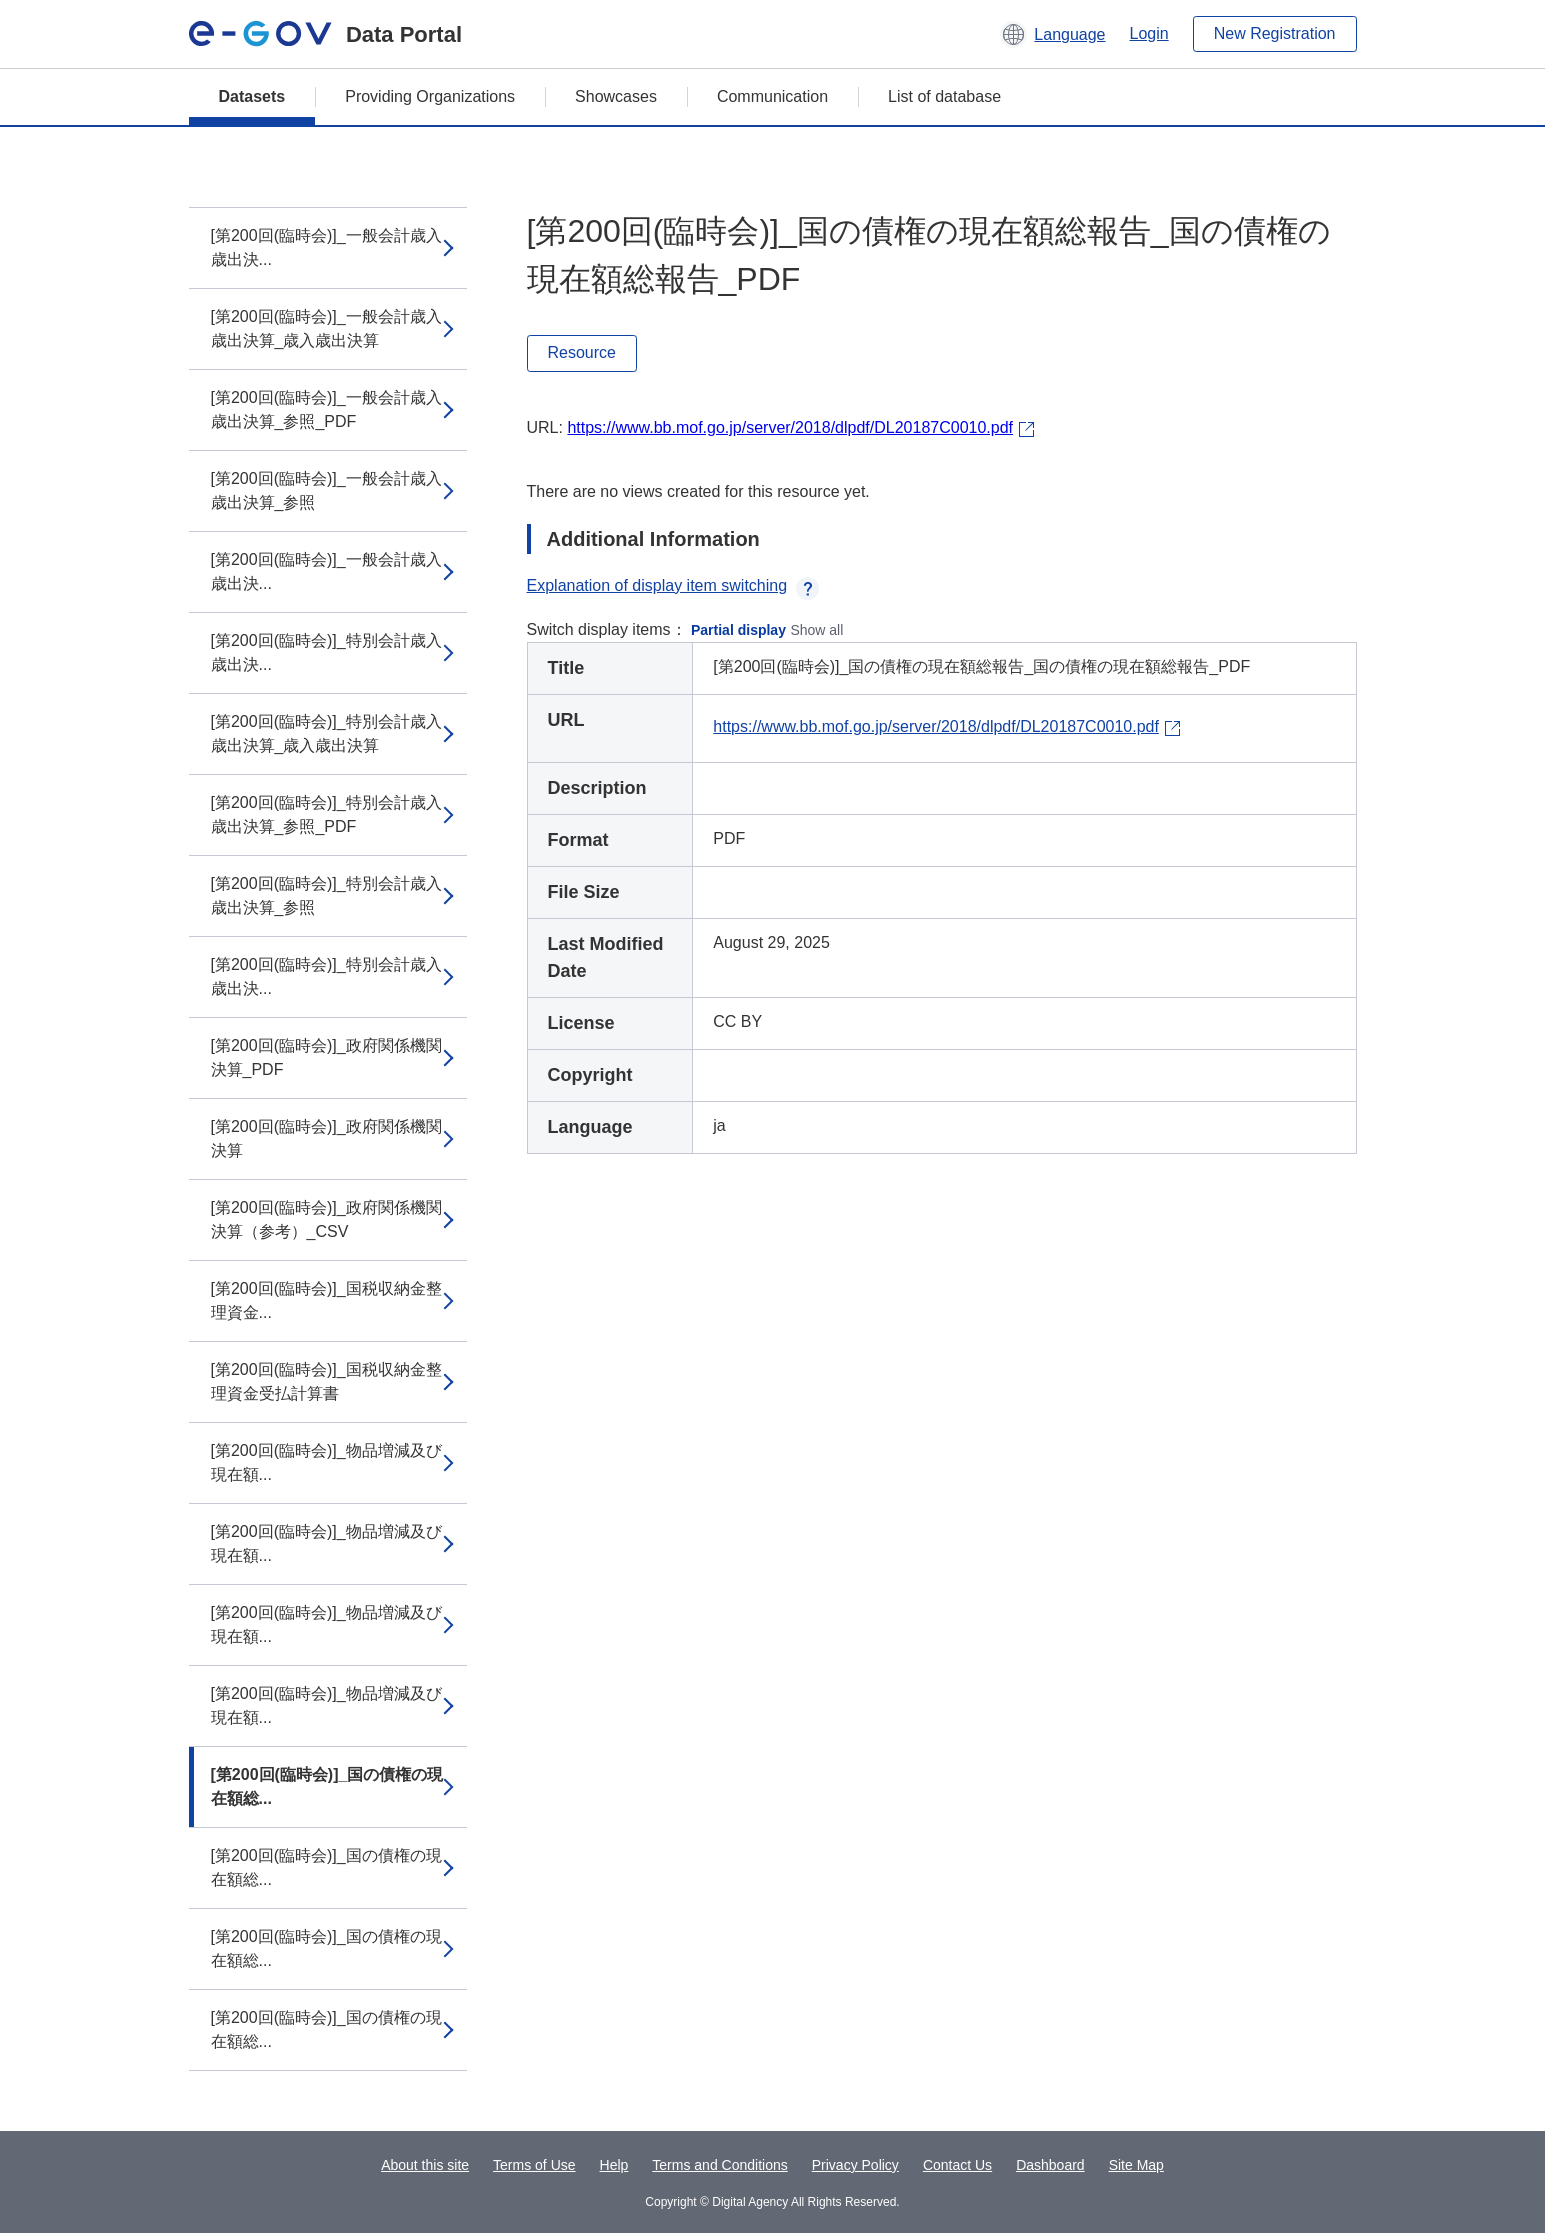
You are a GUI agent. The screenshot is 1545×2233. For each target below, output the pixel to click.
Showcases (616, 96)
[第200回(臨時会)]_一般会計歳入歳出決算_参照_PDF (326, 409)
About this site (425, 2165)
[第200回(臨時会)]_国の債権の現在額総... (327, 1786)
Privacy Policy (855, 2165)
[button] (1052, 34)
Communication (772, 96)
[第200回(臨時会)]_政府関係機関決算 (326, 1138)
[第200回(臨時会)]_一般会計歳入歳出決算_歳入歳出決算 (326, 328)
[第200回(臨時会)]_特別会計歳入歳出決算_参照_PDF (326, 814)
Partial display (738, 630)
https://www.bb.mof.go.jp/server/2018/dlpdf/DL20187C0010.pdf (790, 427)
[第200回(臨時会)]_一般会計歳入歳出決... (326, 247)
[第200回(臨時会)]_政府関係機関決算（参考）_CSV (326, 1219)
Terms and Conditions (719, 2165)
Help (614, 2165)
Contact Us (957, 2165)
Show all (816, 630)
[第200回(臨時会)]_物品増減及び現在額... (326, 1462)
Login (1149, 33)
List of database (944, 96)
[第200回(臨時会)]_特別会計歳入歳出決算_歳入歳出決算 (326, 733)
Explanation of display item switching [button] (673, 585)
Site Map (1136, 2165)
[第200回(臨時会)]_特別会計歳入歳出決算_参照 (326, 895)
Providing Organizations (430, 96)
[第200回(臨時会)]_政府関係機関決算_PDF (326, 1057)
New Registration (1275, 33)
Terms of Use (534, 2165)
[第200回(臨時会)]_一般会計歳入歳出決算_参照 (326, 490)
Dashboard (1050, 2165)
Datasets (252, 96)
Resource (582, 352)
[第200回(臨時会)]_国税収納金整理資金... (326, 1300)
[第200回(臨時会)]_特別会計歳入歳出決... (326, 652)
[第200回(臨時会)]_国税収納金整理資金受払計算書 (326, 1381)
